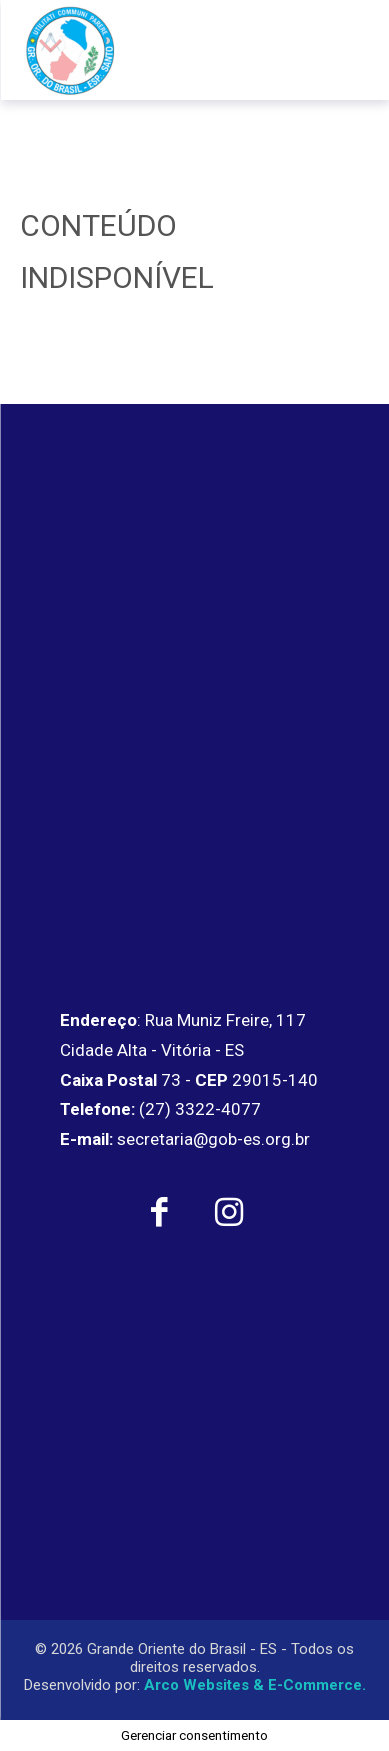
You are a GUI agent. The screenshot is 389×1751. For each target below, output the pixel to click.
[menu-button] (343, 50)
